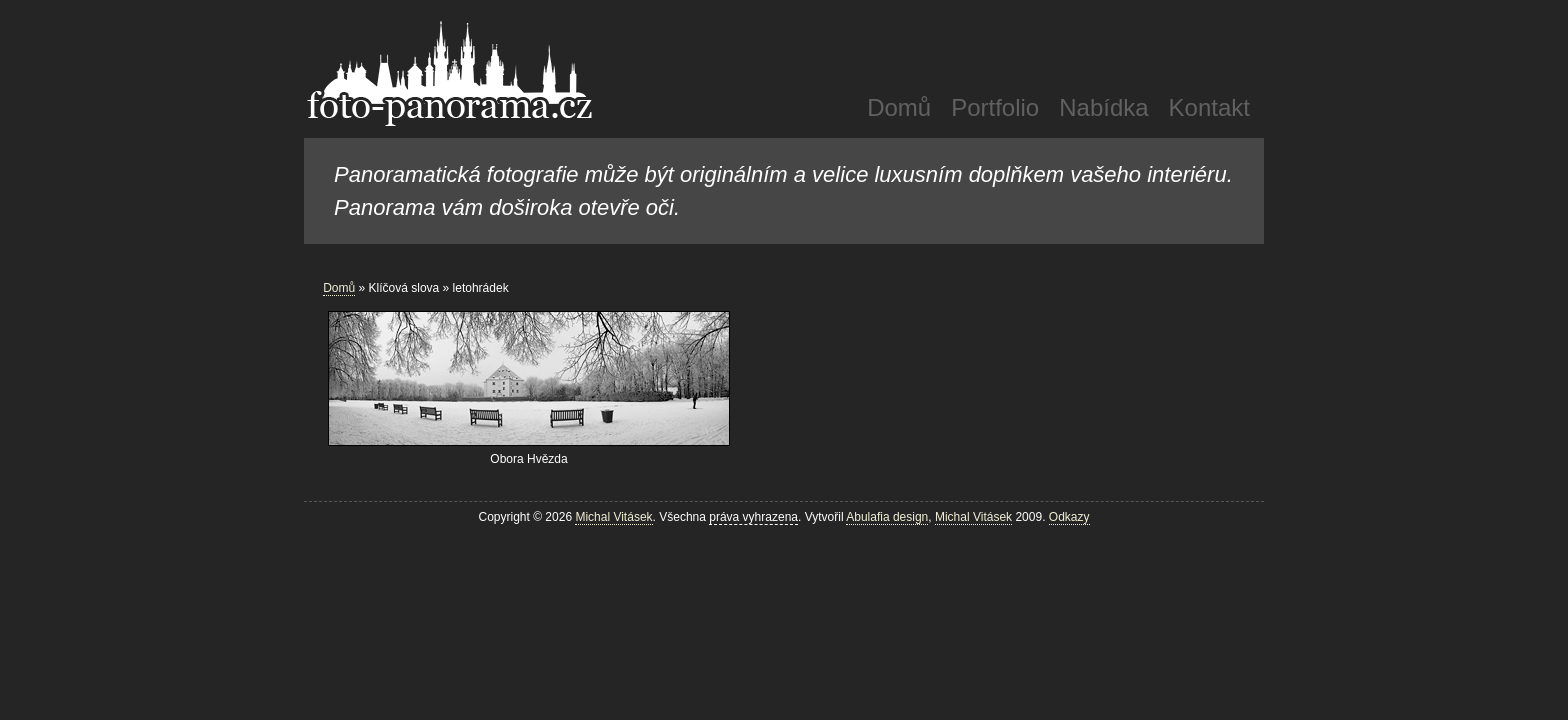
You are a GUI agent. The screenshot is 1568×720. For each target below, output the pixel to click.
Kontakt (1209, 107)
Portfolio (995, 107)
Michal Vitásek (613, 517)
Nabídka (1103, 107)
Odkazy (1069, 517)
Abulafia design (887, 517)
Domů (899, 107)
